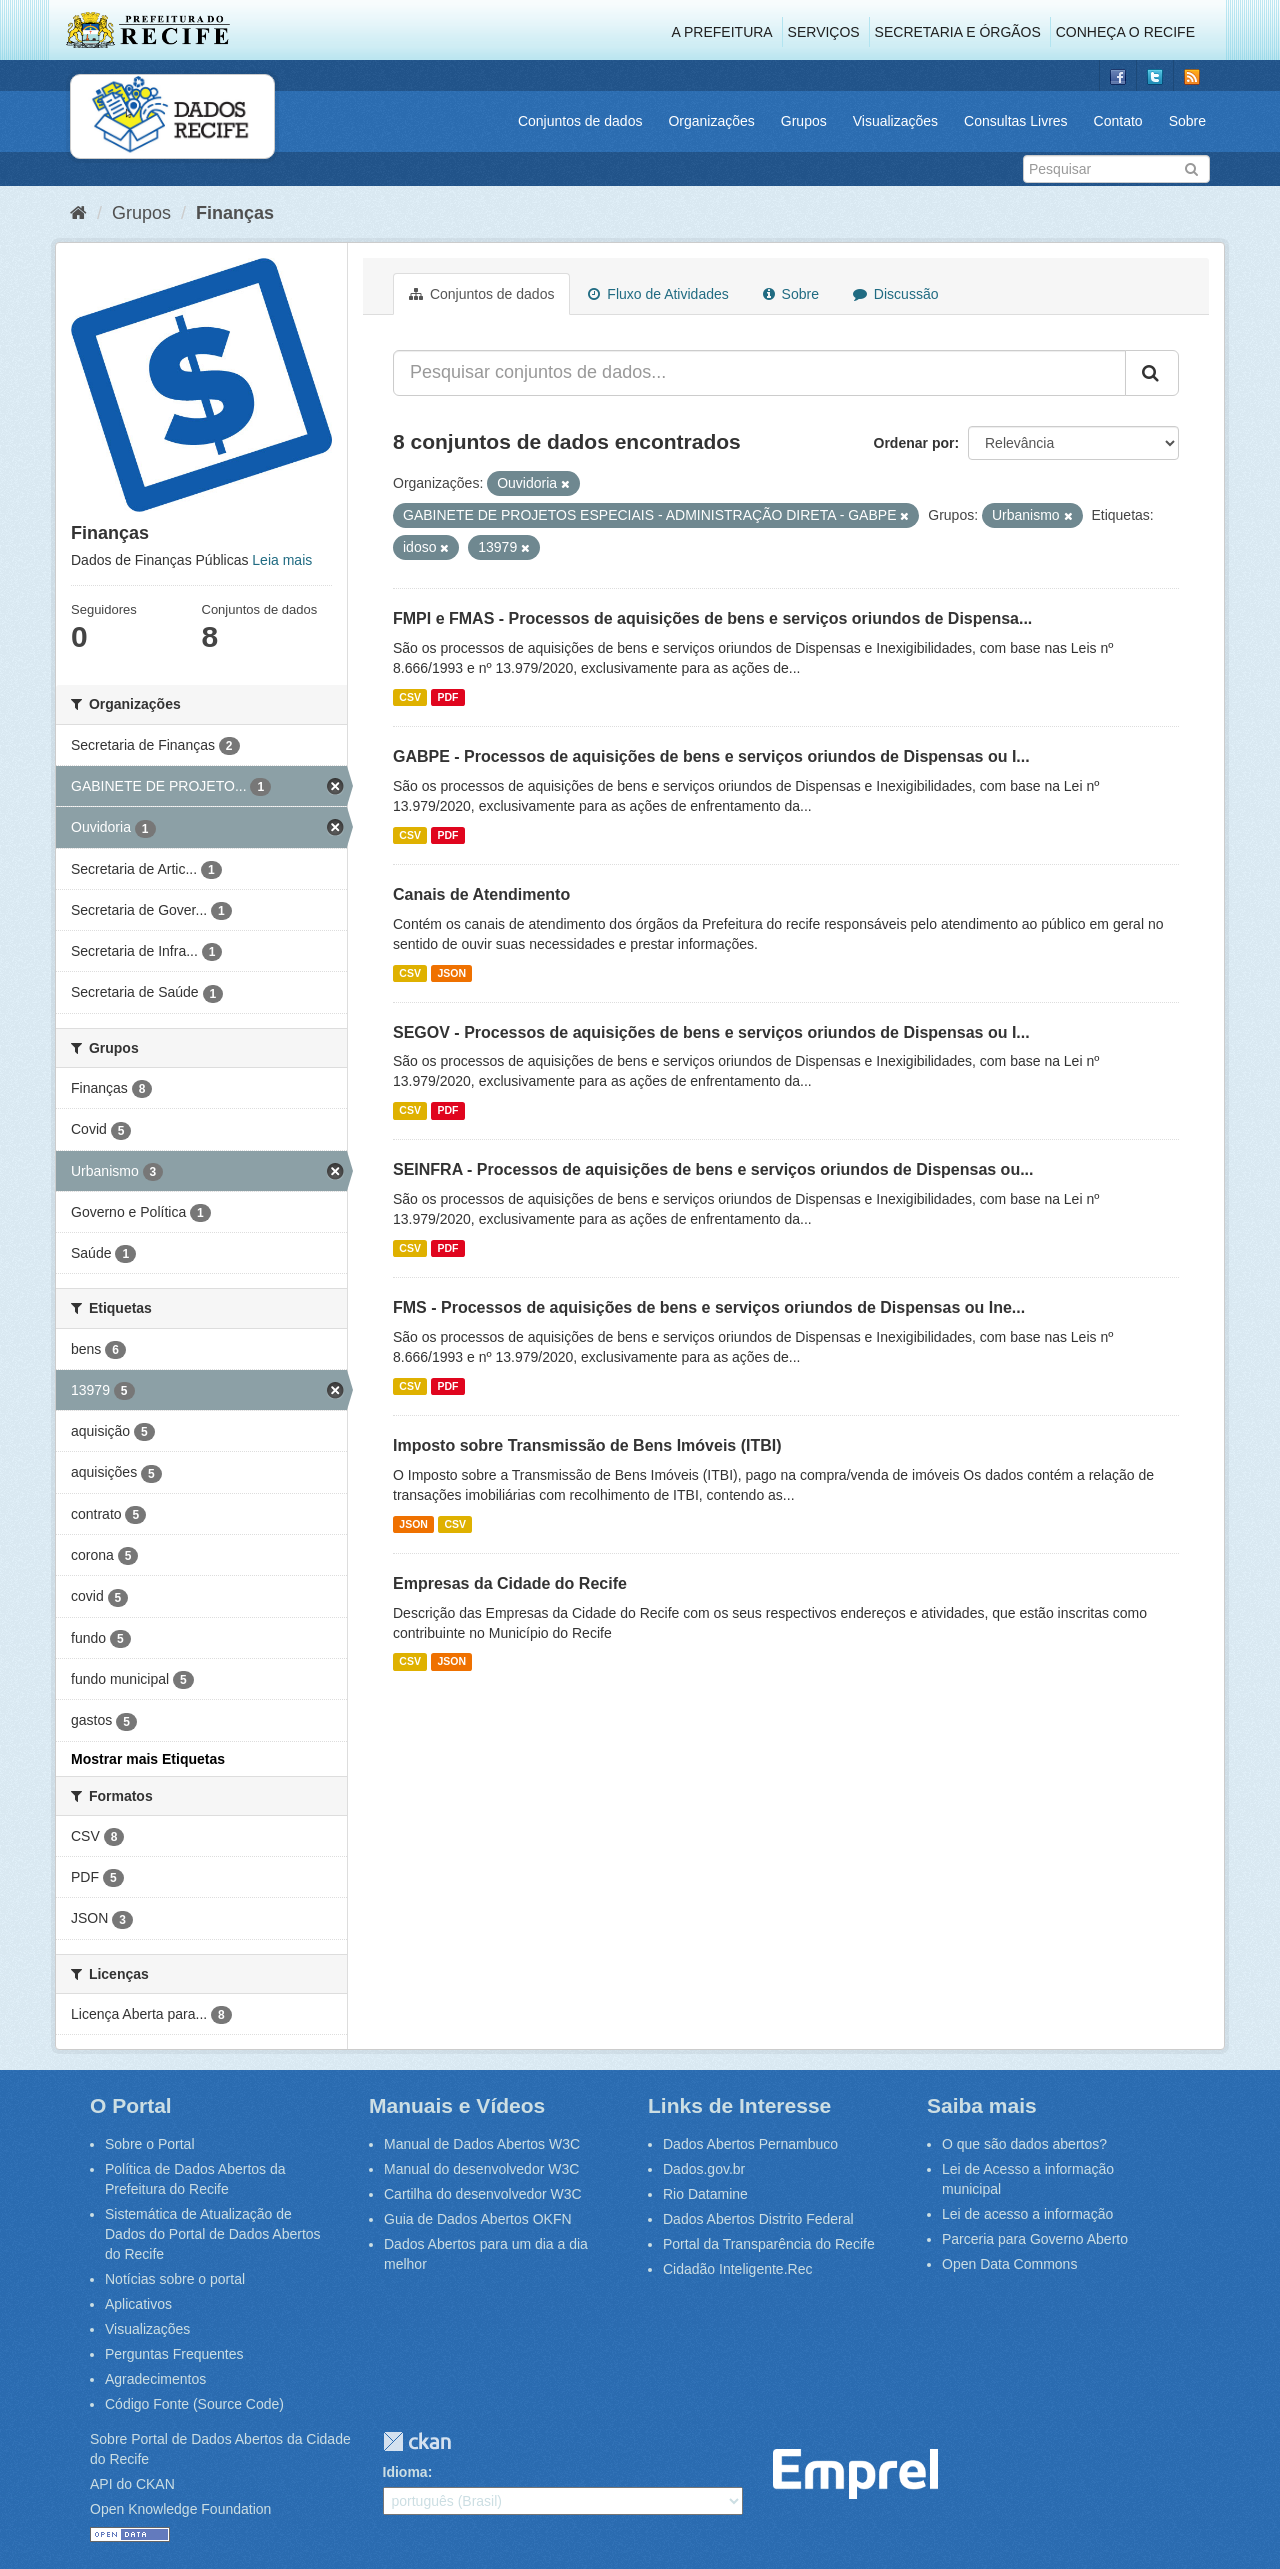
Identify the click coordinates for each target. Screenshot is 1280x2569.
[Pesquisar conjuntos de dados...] (759, 373)
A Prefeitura (722, 32)
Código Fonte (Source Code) (194, 2404)
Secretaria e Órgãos (958, 32)
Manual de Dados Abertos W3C (482, 2144)
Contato (1118, 121)
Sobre (1187, 121)
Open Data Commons (1009, 2264)
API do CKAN (132, 2484)
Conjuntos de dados (580, 121)
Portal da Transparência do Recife (769, 2244)
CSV (410, 697)
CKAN (417, 2441)
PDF (447, 697)
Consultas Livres (1016, 121)
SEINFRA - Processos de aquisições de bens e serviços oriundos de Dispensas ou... (713, 1169)
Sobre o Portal (150, 2144)
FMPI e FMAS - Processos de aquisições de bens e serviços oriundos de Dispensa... (712, 618)
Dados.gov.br (704, 2169)
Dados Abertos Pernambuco (750, 2144)
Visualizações (895, 121)
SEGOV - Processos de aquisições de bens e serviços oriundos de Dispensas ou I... (711, 1032)
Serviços (824, 32)
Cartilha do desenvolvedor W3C (483, 2194)
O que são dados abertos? (1024, 2144)
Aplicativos (138, 2304)
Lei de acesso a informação (1027, 2214)
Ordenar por (914, 443)
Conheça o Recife (1125, 32)
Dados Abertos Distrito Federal (758, 2219)
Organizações (711, 121)
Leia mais (282, 560)
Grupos (804, 121)
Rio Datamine (705, 2194)
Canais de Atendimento (481, 894)
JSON (451, 973)
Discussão (895, 294)
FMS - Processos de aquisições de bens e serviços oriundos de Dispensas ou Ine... (709, 1307)
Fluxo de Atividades (658, 294)
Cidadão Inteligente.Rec (737, 2269)
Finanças (235, 213)
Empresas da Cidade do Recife (510, 1583)
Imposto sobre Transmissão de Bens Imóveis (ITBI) (587, 1445)
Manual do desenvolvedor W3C (481, 2169)
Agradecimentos (155, 2379)
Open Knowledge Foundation (180, 2509)
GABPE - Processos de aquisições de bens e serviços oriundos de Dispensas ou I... (711, 756)
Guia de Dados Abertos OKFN (478, 2219)
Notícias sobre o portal (175, 2279)
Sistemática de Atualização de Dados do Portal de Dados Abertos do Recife (213, 2234)
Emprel (855, 2474)
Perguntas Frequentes (174, 2354)
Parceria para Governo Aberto (1035, 2239)
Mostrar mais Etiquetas (148, 1759)
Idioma (405, 2472)
